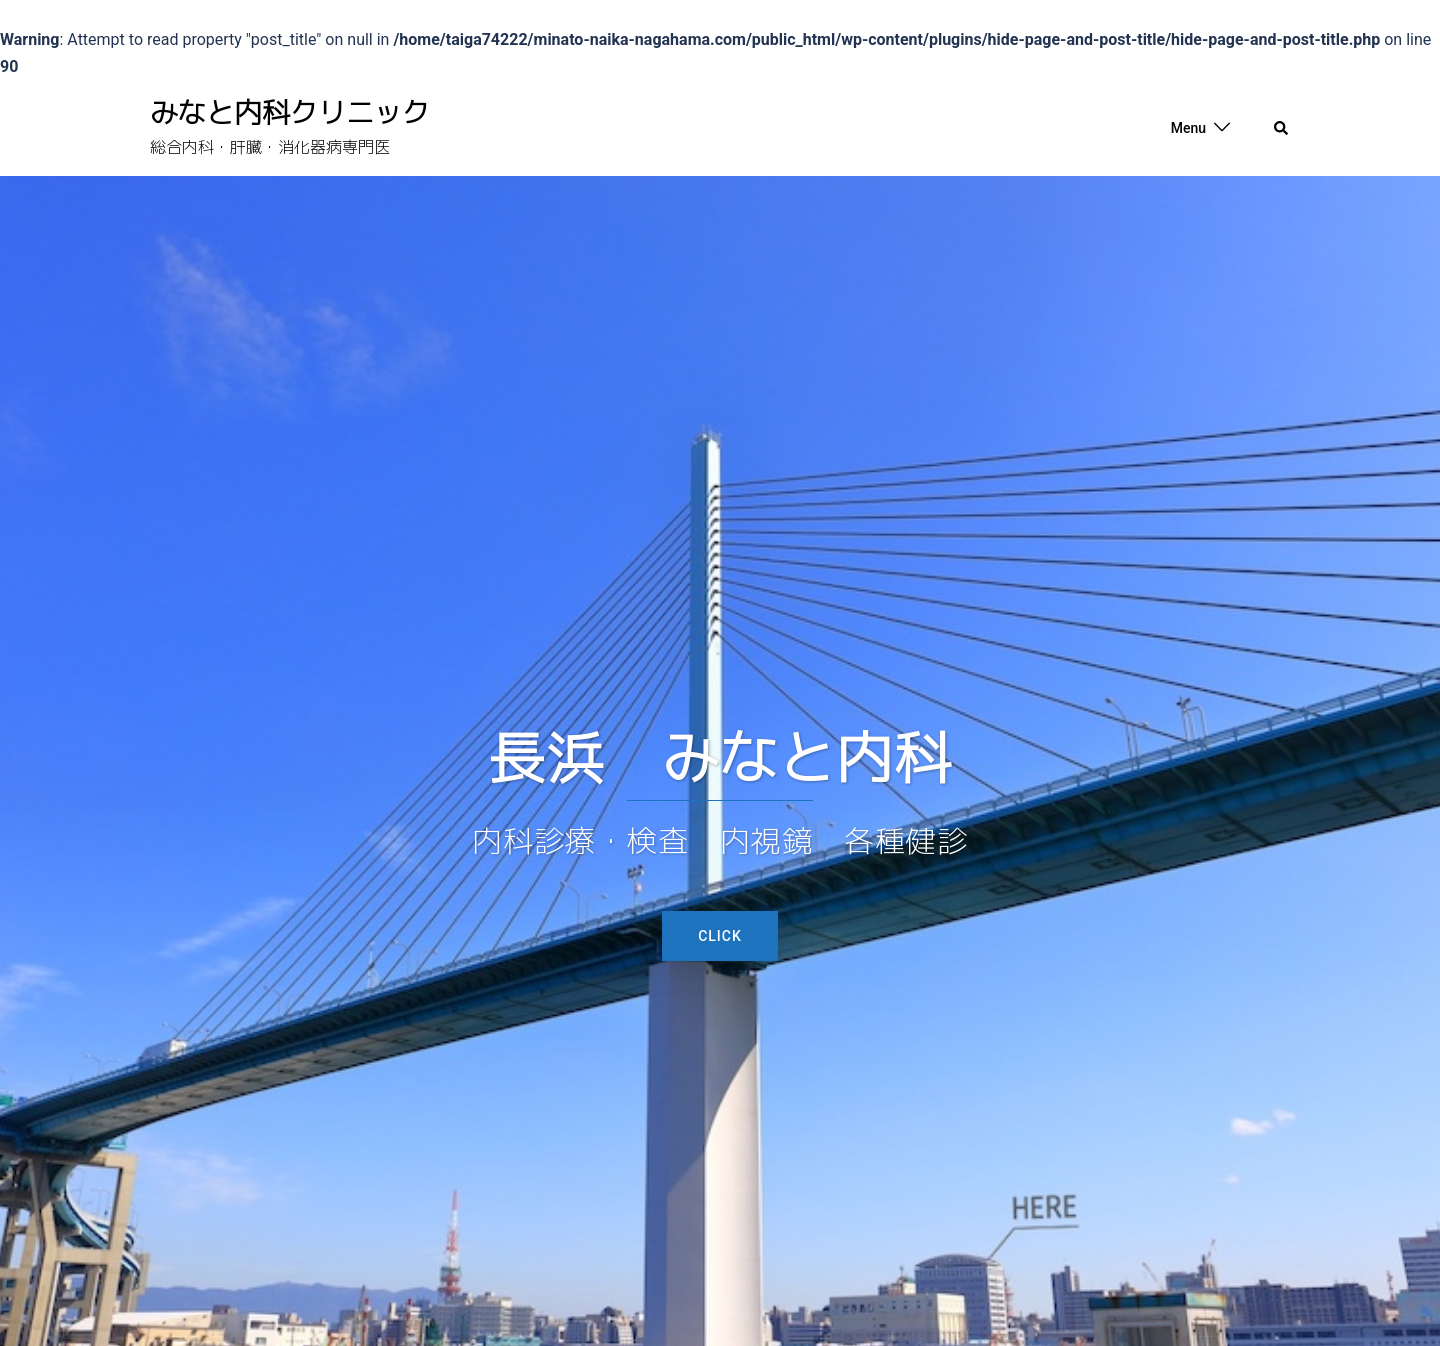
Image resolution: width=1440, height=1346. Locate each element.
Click (720, 936)
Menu (1188, 128)
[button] (1282, 128)
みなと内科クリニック (290, 112)
